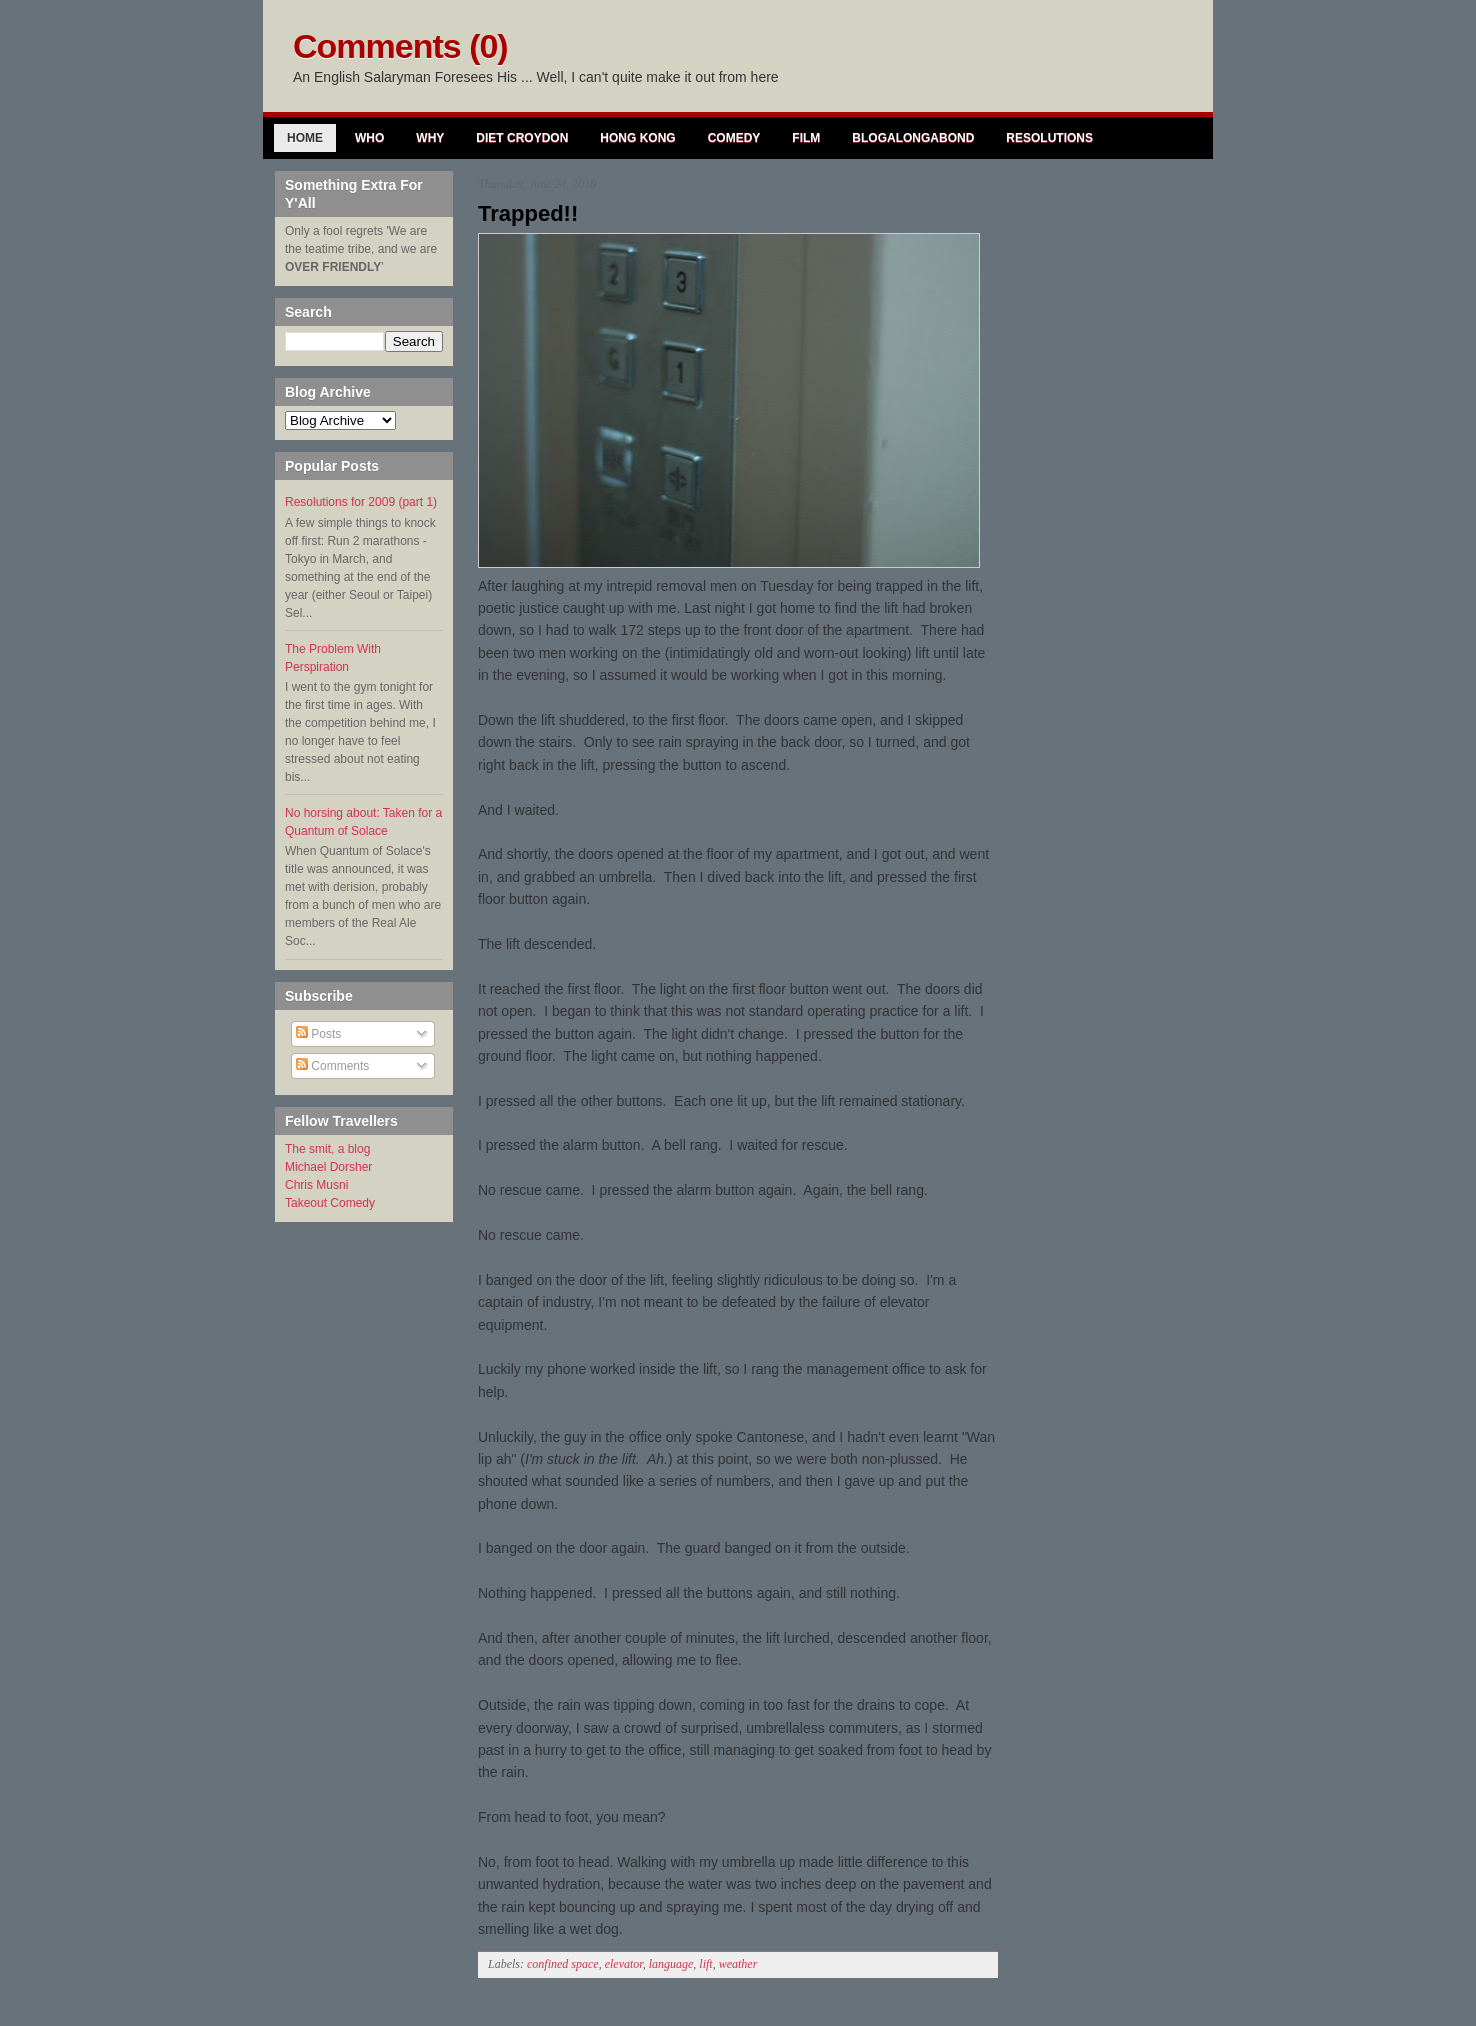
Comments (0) (400, 46)
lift (705, 1964)
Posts (318, 1034)
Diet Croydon (522, 138)
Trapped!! (528, 213)
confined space (563, 1964)
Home (305, 138)
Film (806, 138)
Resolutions (1049, 138)
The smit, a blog (327, 1149)
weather (738, 1964)
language (671, 1964)
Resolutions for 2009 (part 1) (361, 502)
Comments (332, 1066)
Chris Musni (316, 1185)
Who (369, 138)
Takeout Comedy (330, 1203)
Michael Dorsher (328, 1167)
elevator (624, 1964)
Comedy (734, 138)
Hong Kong (637, 138)
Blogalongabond (913, 138)
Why (430, 138)
